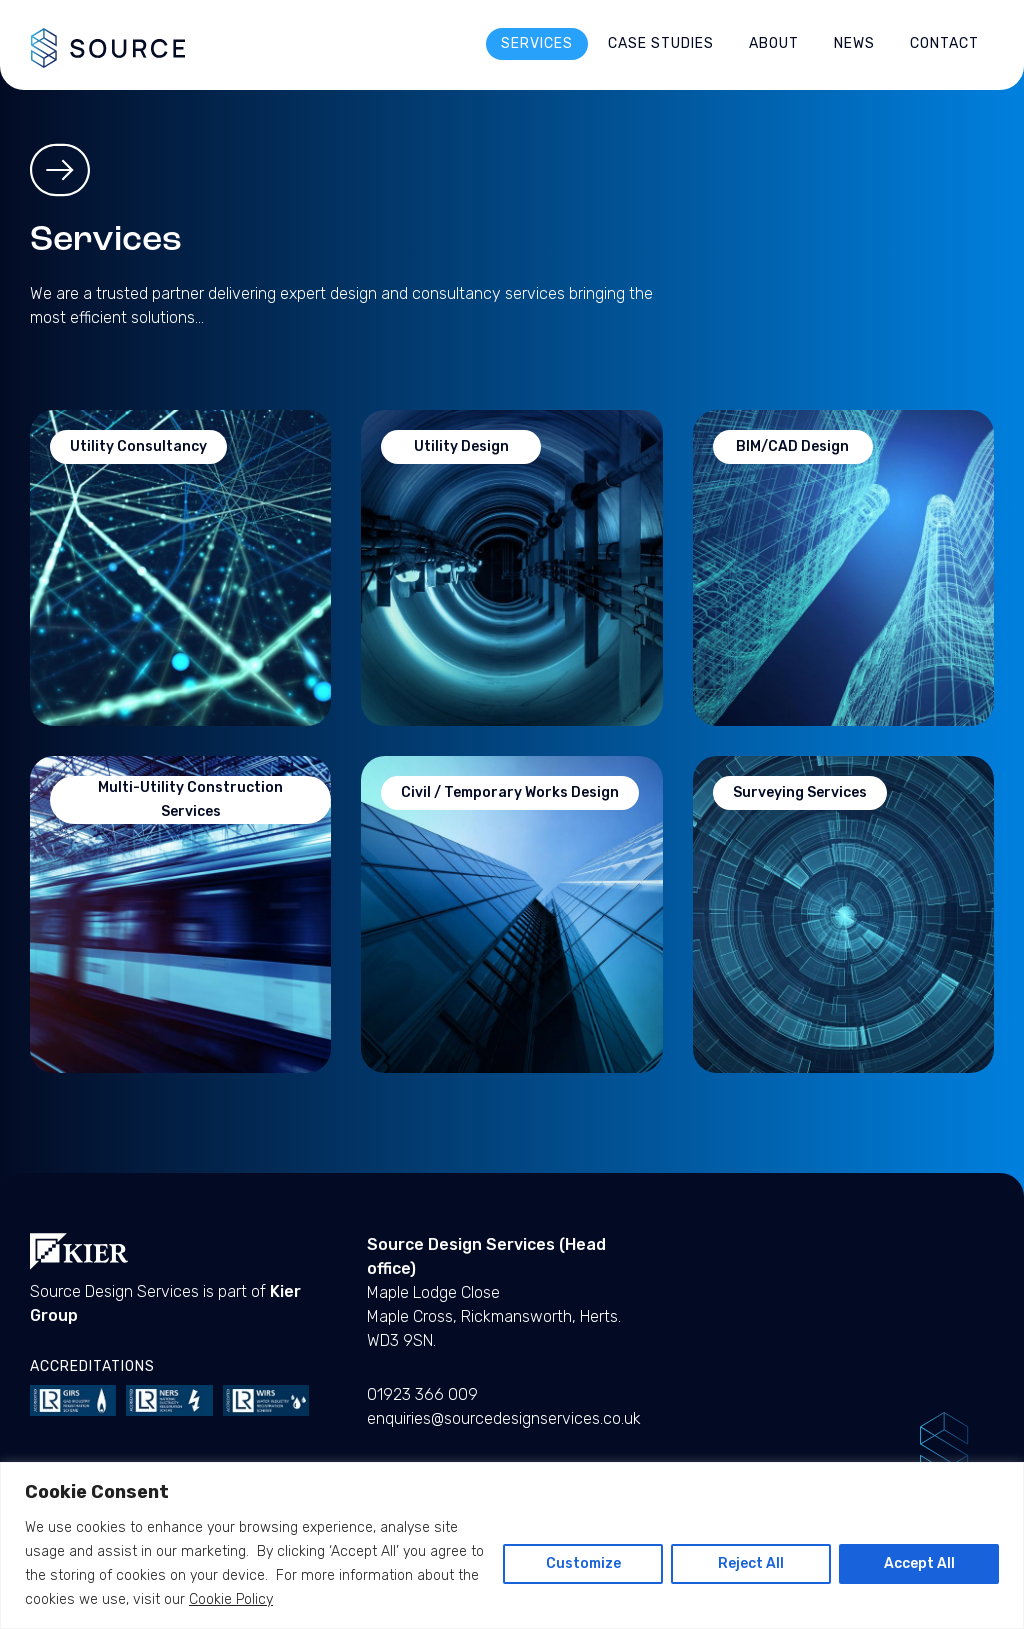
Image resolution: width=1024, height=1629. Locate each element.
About (774, 43)
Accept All (919, 1563)
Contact (944, 43)
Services (537, 43)
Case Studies (661, 43)
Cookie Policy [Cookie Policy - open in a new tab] (231, 1599)
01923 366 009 (422, 1394)
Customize (583, 1563)
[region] (512, 1545)
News (854, 43)
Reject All (751, 1563)
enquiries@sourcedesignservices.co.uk (504, 1418)
